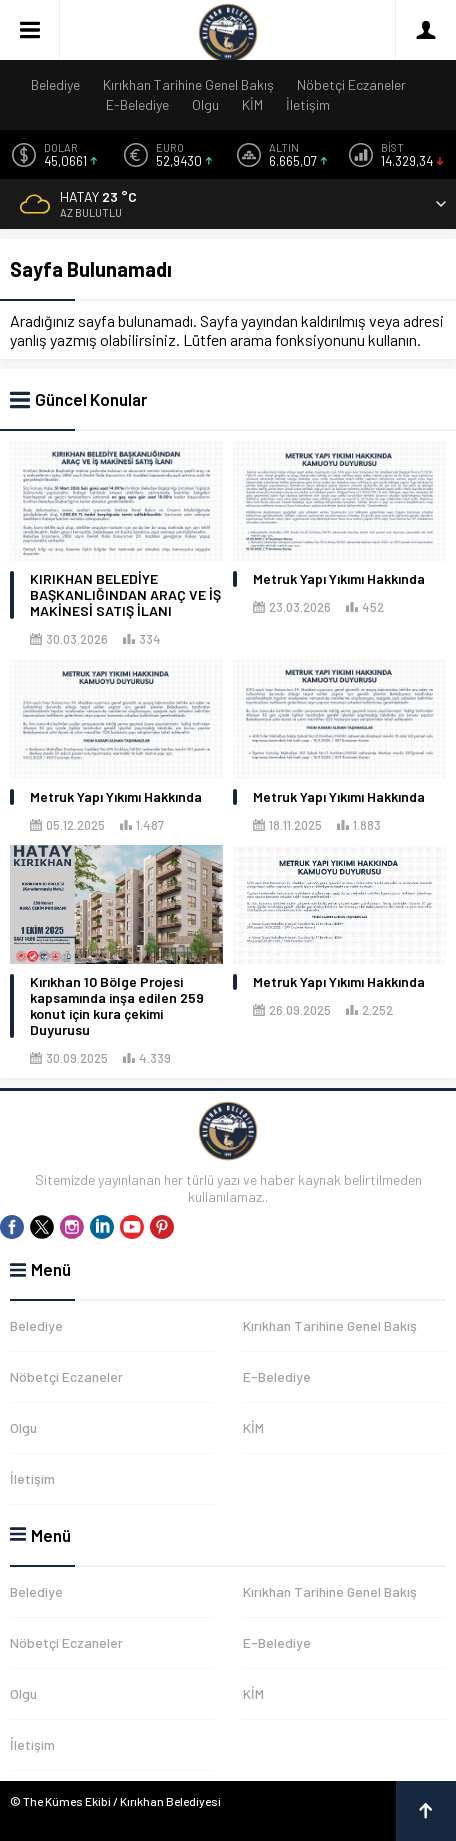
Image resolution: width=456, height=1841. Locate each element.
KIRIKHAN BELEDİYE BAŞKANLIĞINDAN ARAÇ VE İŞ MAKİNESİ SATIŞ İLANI (125, 595)
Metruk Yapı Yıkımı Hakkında (339, 579)
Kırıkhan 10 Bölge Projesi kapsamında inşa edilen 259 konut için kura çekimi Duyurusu (117, 1006)
